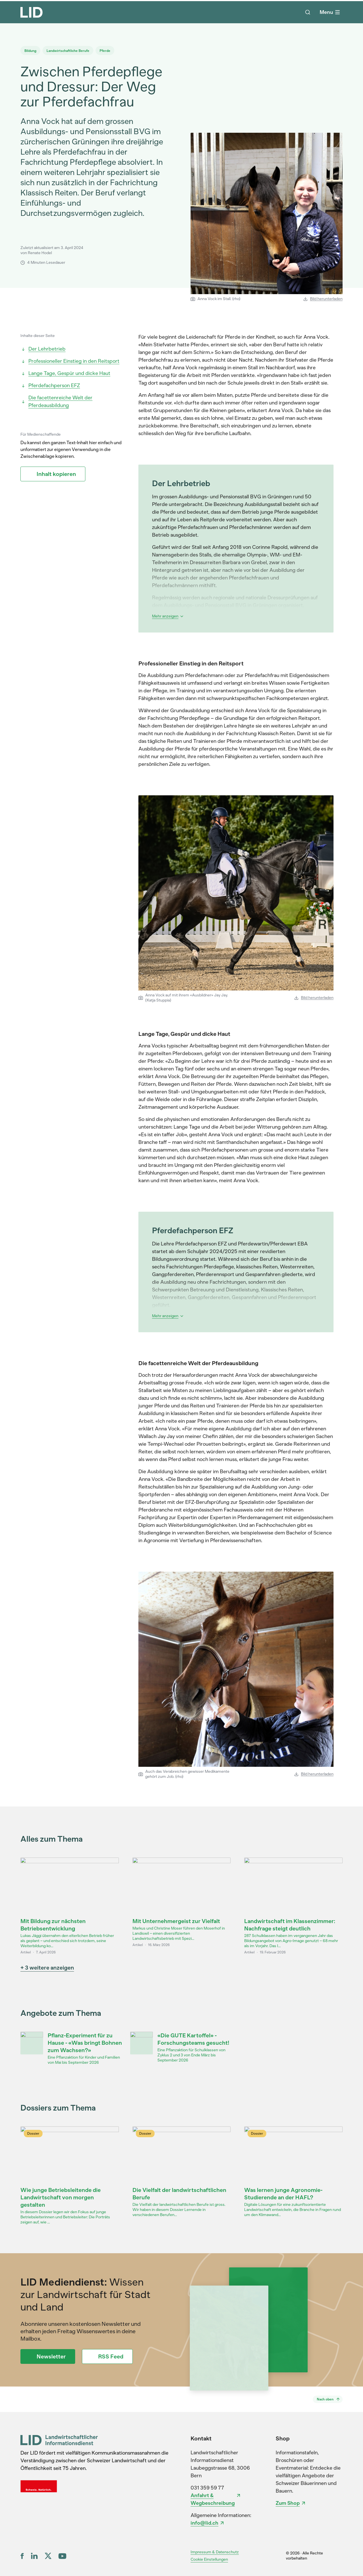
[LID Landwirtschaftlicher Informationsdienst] (59, 2440)
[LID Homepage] (31, 12)
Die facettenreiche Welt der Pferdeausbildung (56, 401)
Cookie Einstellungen (209, 2559)
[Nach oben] (328, 2399)
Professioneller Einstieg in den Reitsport (69, 361)
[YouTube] (62, 2556)
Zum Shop (288, 2503)
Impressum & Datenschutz (215, 2552)
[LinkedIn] (34, 2556)
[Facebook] (22, 2556)
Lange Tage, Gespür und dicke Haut (65, 373)
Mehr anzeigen (168, 616)
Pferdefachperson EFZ (50, 385)
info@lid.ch (204, 2523)
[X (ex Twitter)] (48, 2556)
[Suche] (308, 12)
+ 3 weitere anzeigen (47, 1967)
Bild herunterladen (323, 298)
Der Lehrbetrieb (43, 349)
